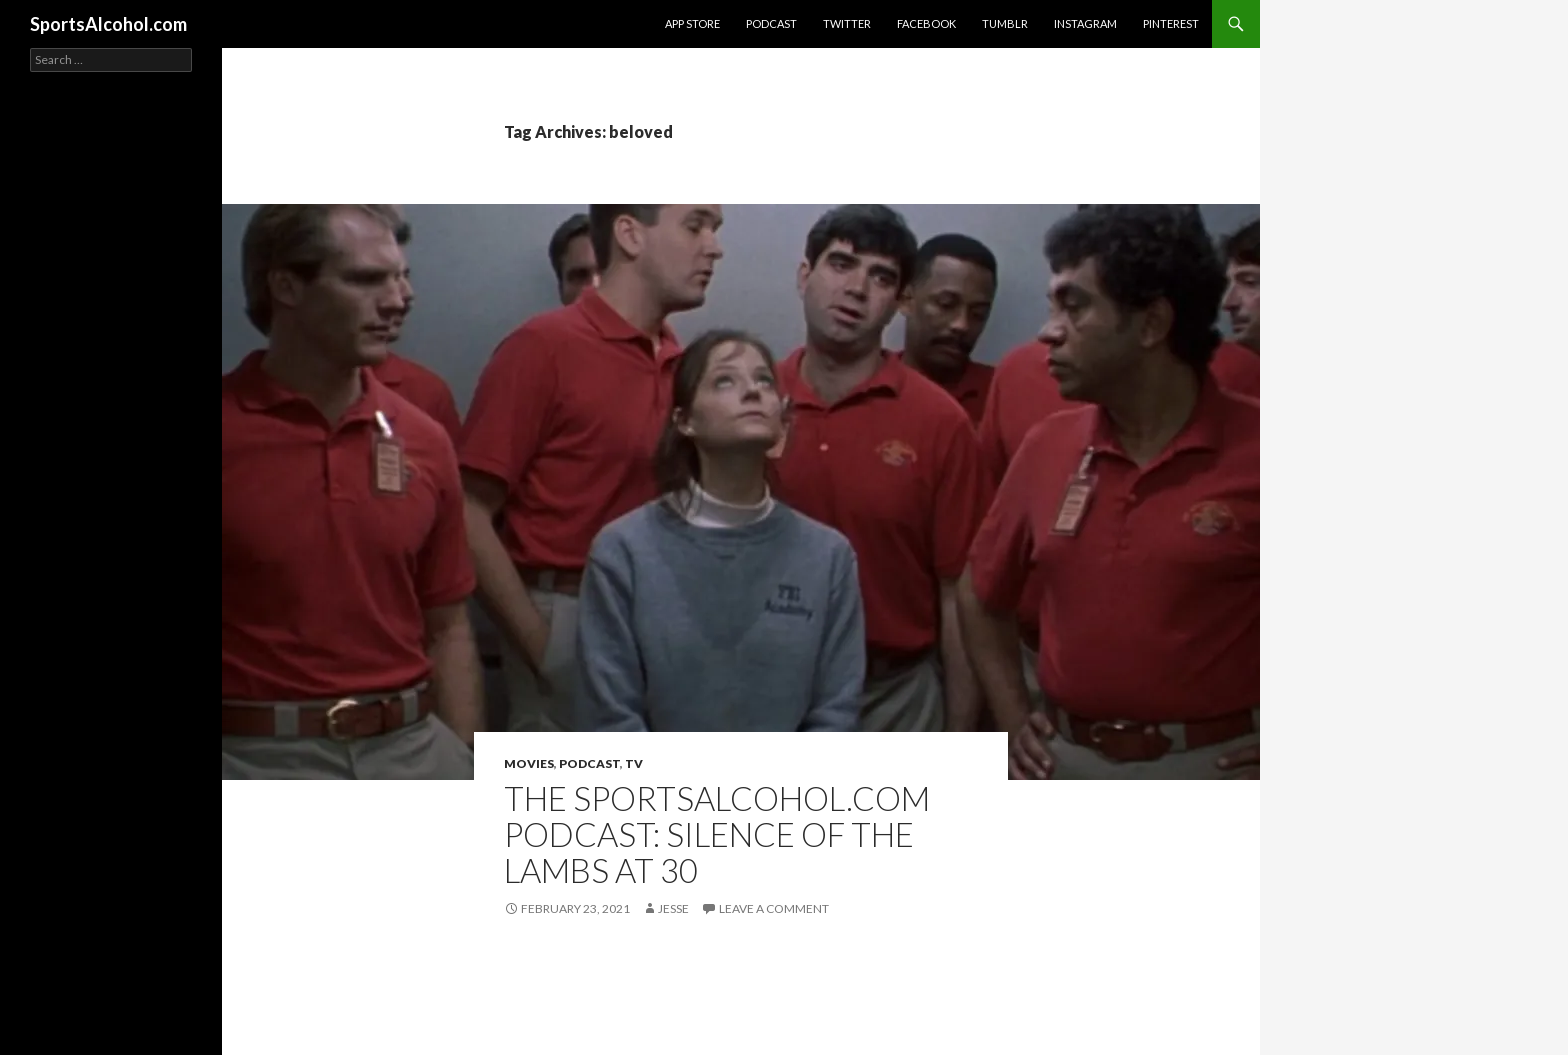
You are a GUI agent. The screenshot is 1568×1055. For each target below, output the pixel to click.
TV (634, 763)
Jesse (673, 908)
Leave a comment (774, 908)
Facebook (926, 23)
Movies (529, 763)
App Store (692, 23)
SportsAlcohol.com (108, 24)
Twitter (847, 23)
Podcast (771, 23)
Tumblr (1005, 23)
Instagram (1085, 23)
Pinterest (1171, 23)
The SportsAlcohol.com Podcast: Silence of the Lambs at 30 (717, 834)
